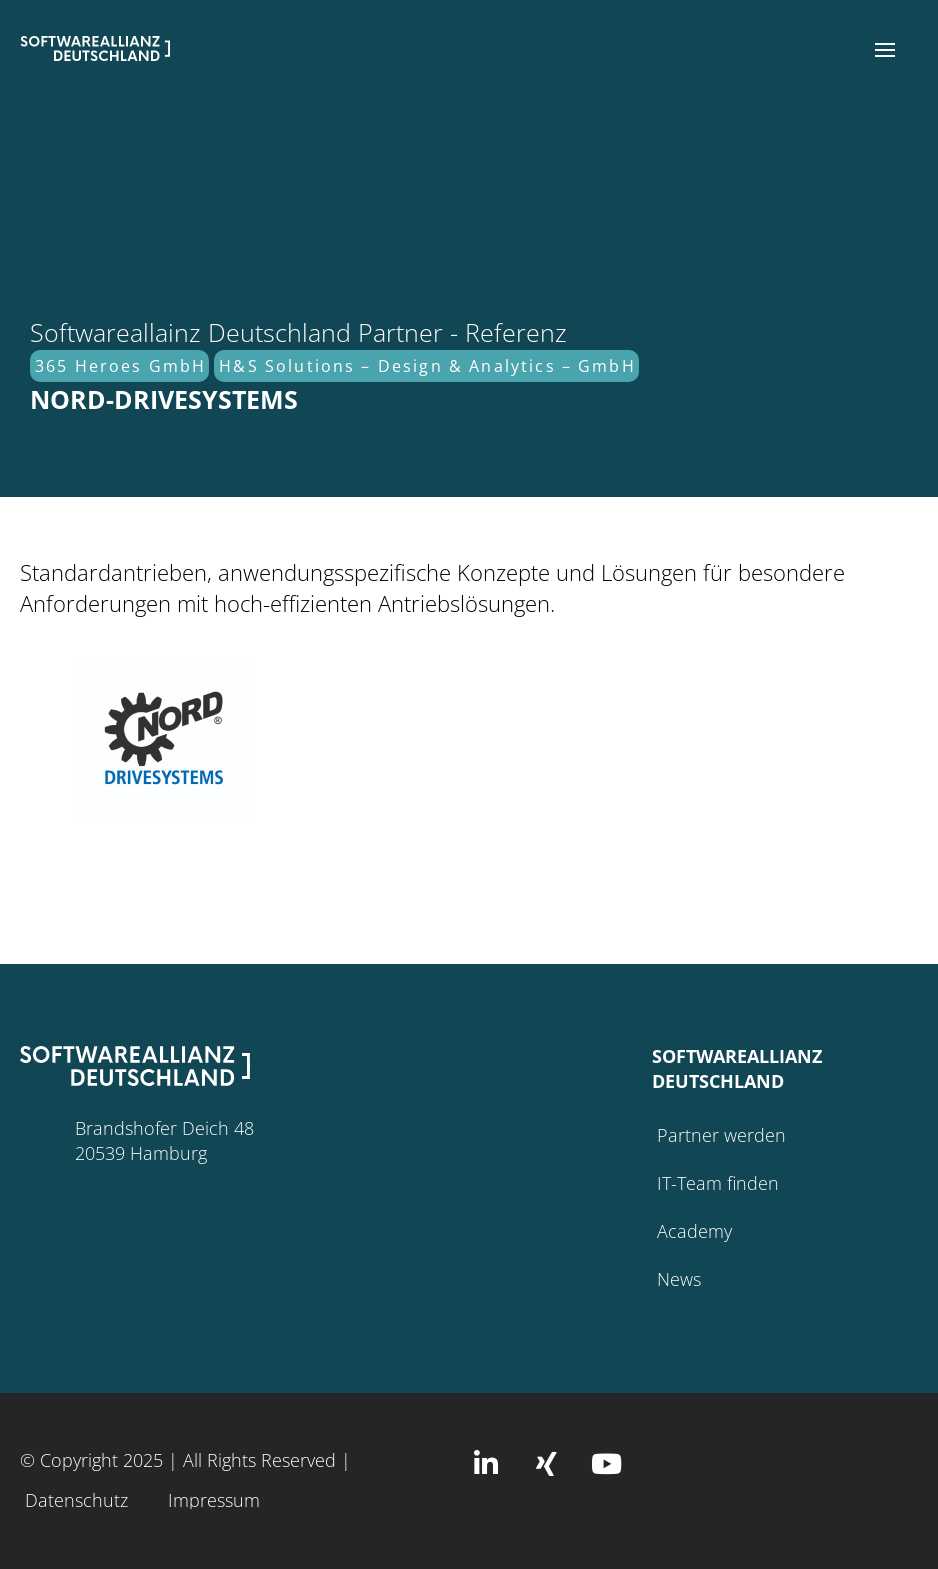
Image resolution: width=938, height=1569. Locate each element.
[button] (885, 50)
